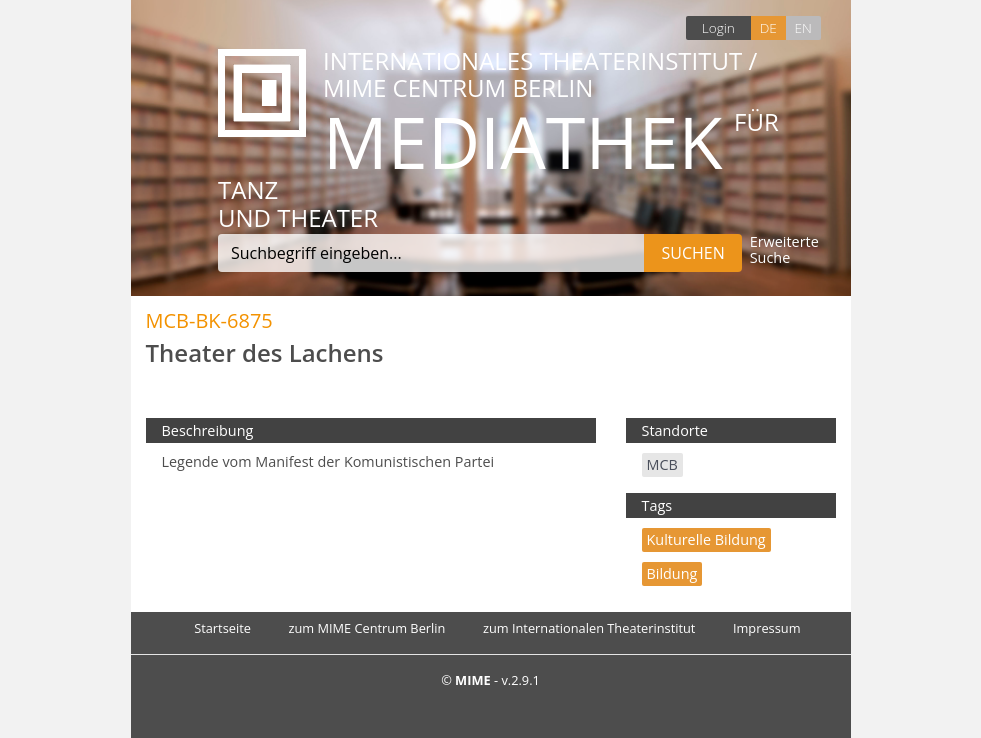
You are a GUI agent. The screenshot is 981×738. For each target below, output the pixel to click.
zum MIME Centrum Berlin (366, 628)
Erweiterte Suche (784, 250)
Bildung (672, 573)
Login (718, 27)
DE (768, 27)
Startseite (222, 628)
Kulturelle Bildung (706, 539)
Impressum (767, 628)
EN (802, 27)
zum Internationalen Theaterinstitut (589, 628)
